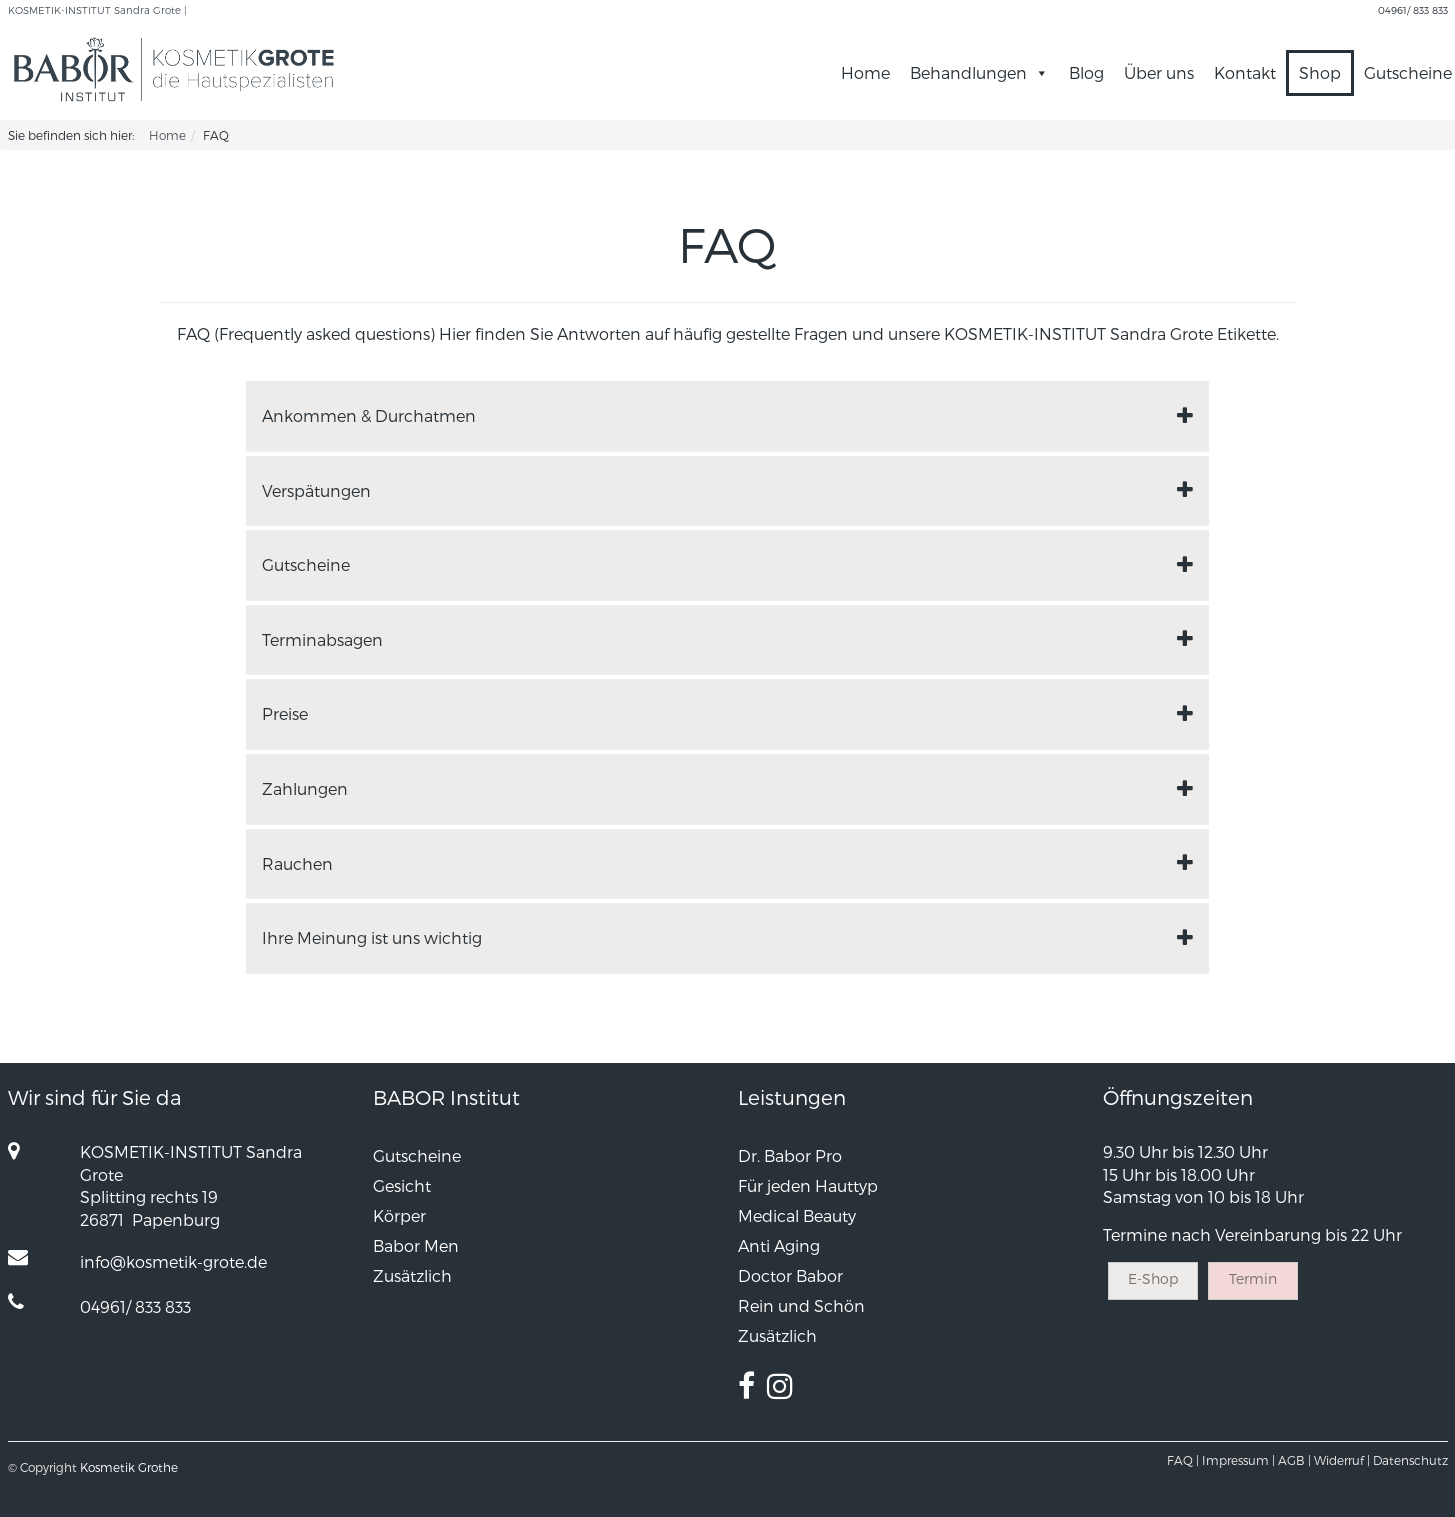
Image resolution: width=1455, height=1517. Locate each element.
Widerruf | (1342, 1460)
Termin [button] (1253, 1278)
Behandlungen (968, 72)
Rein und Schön (801, 1305)
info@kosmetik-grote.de (173, 1261)
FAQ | (1183, 1460)
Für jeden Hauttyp (808, 1185)
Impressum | (1238, 1460)
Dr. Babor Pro (790, 1155)
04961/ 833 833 (1413, 10)
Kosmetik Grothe (129, 1467)
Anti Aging (779, 1245)
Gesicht (402, 1185)
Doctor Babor (790, 1275)
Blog (1086, 72)
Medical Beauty (797, 1215)
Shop (1320, 72)
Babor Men (416, 1245)
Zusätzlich (412, 1275)
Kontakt (1245, 72)
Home (865, 72)
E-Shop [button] (1153, 1278)
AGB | (1294, 1460)
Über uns (1159, 72)
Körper (399, 1215)
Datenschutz (1410, 1460)
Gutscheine (417, 1155)
